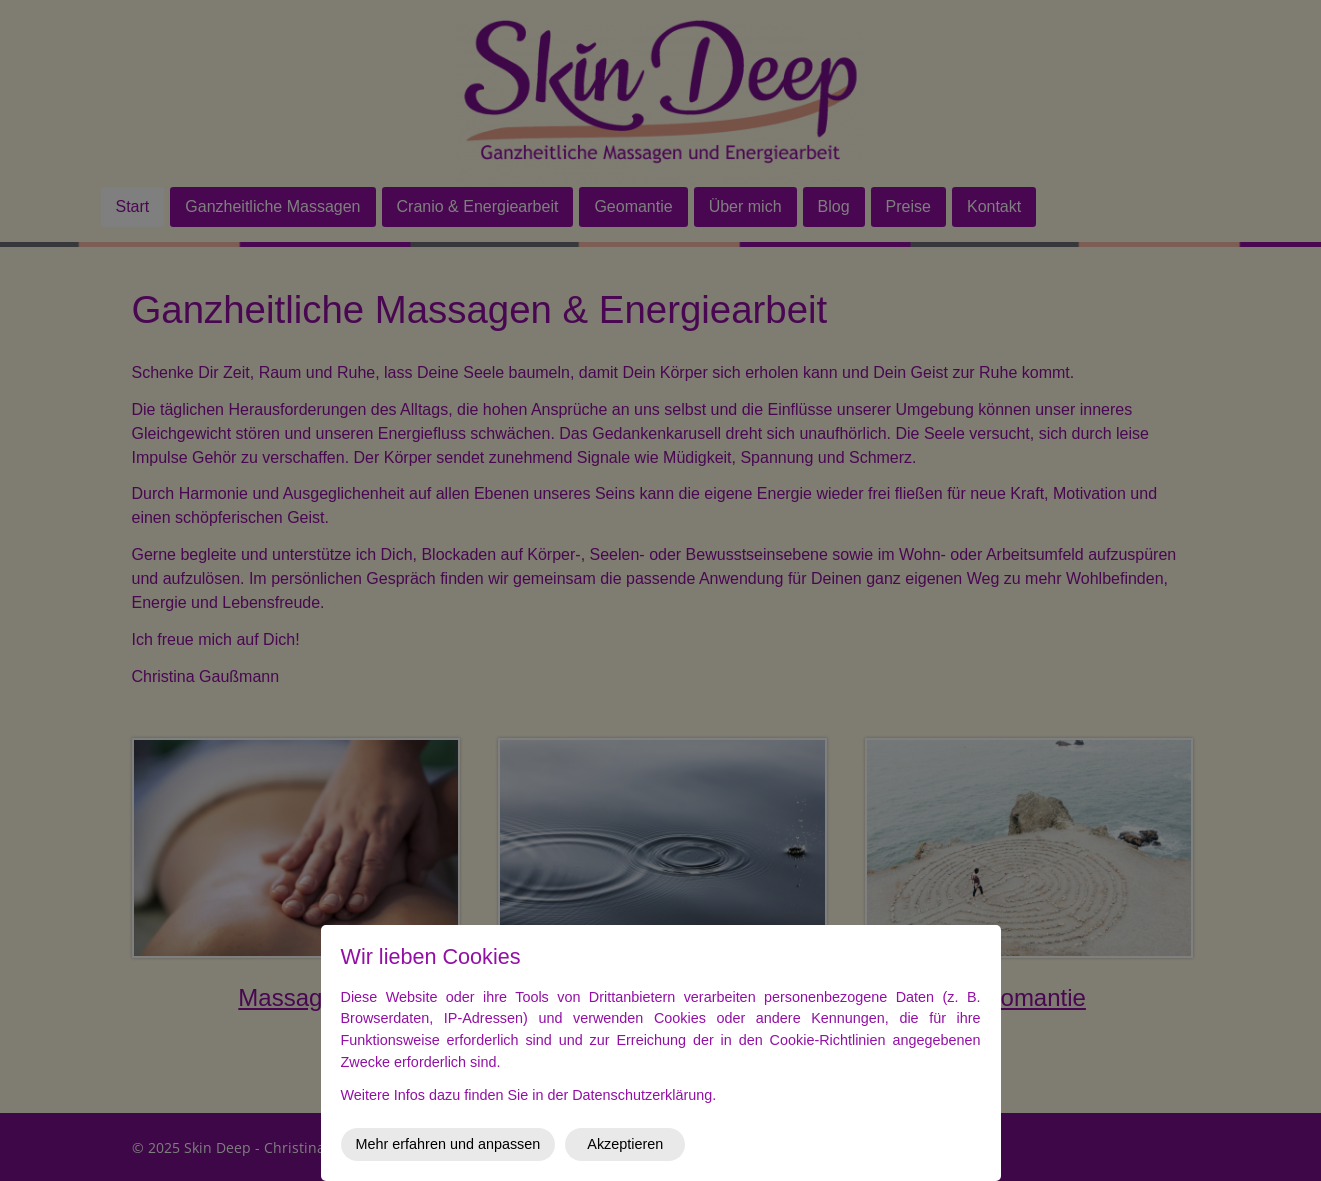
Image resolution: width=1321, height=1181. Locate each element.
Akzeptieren (625, 1144)
